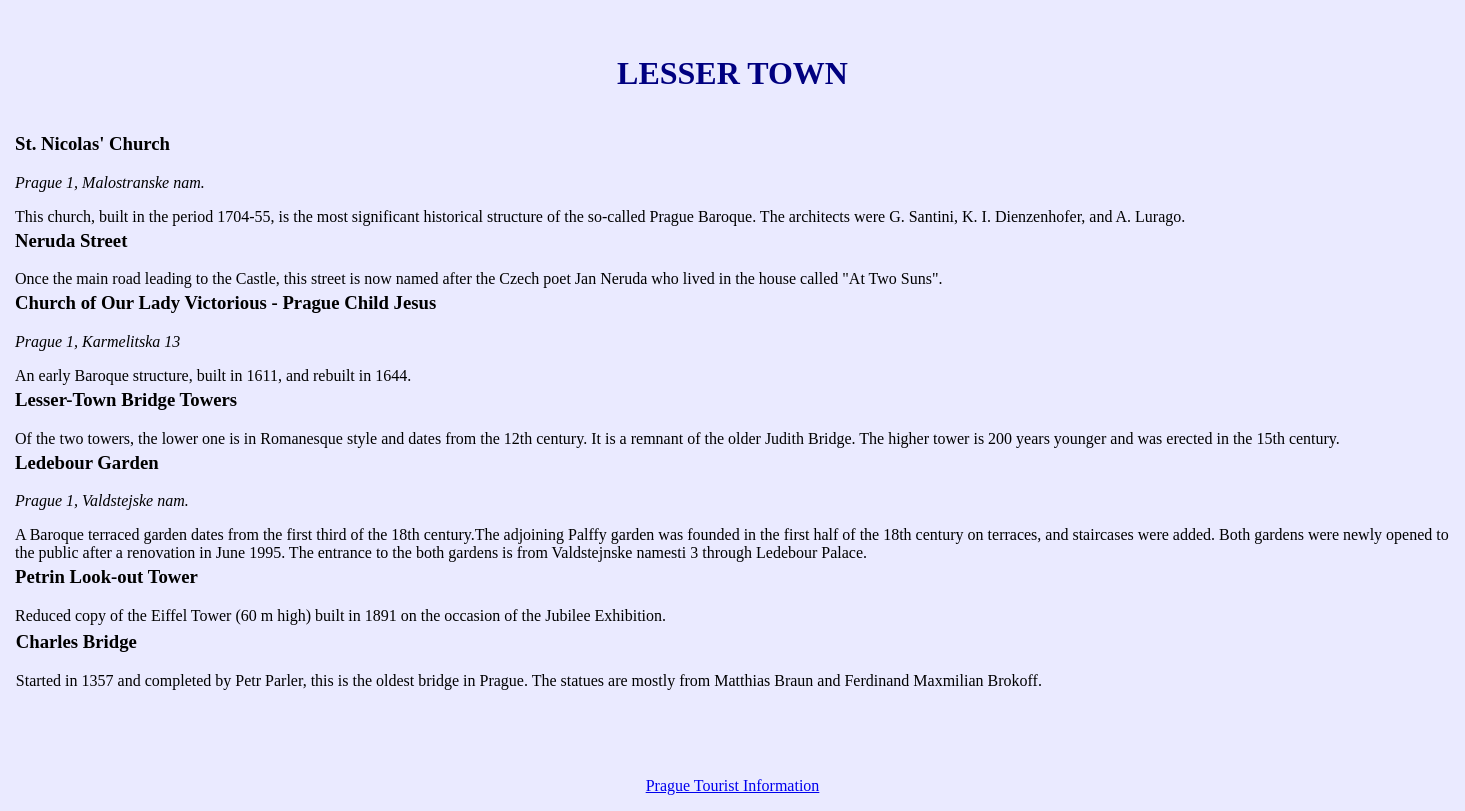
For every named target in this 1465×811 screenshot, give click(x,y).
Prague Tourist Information (733, 785)
